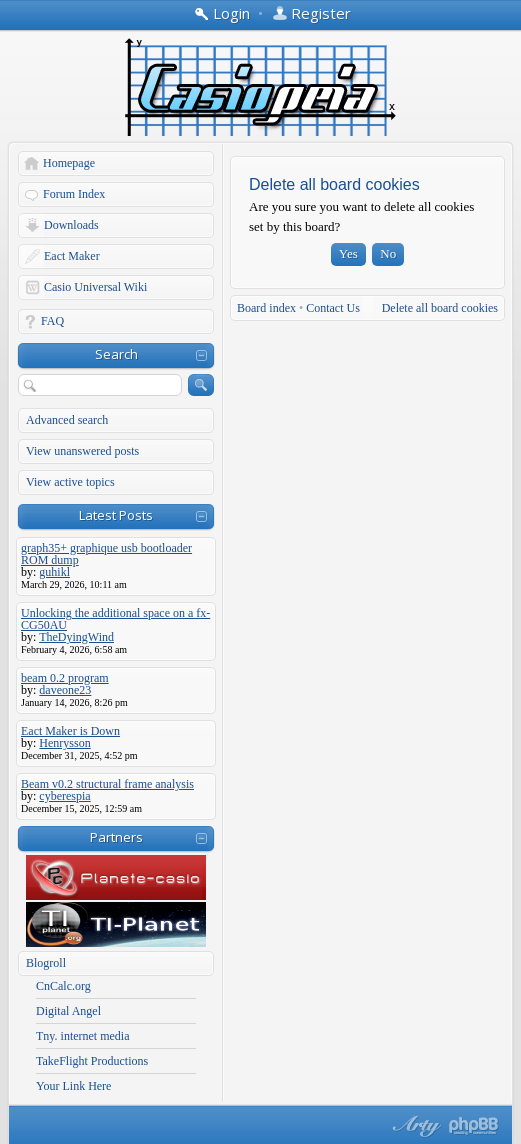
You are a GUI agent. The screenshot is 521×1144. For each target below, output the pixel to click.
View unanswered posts (82, 451)
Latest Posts (116, 515)
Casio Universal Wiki (95, 287)
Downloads (71, 225)
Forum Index (74, 194)
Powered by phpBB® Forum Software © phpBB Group (474, 1126)
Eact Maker (72, 256)
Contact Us (333, 308)
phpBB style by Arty (414, 1126)
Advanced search (67, 420)
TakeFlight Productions (92, 1061)
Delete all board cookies (440, 308)
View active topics (70, 482)
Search (116, 354)
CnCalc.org (63, 986)
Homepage (69, 163)
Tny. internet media (83, 1036)
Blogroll (46, 963)
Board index (266, 308)
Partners (116, 837)
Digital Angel (68, 1011)
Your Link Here (73, 1086)
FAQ (52, 321)
